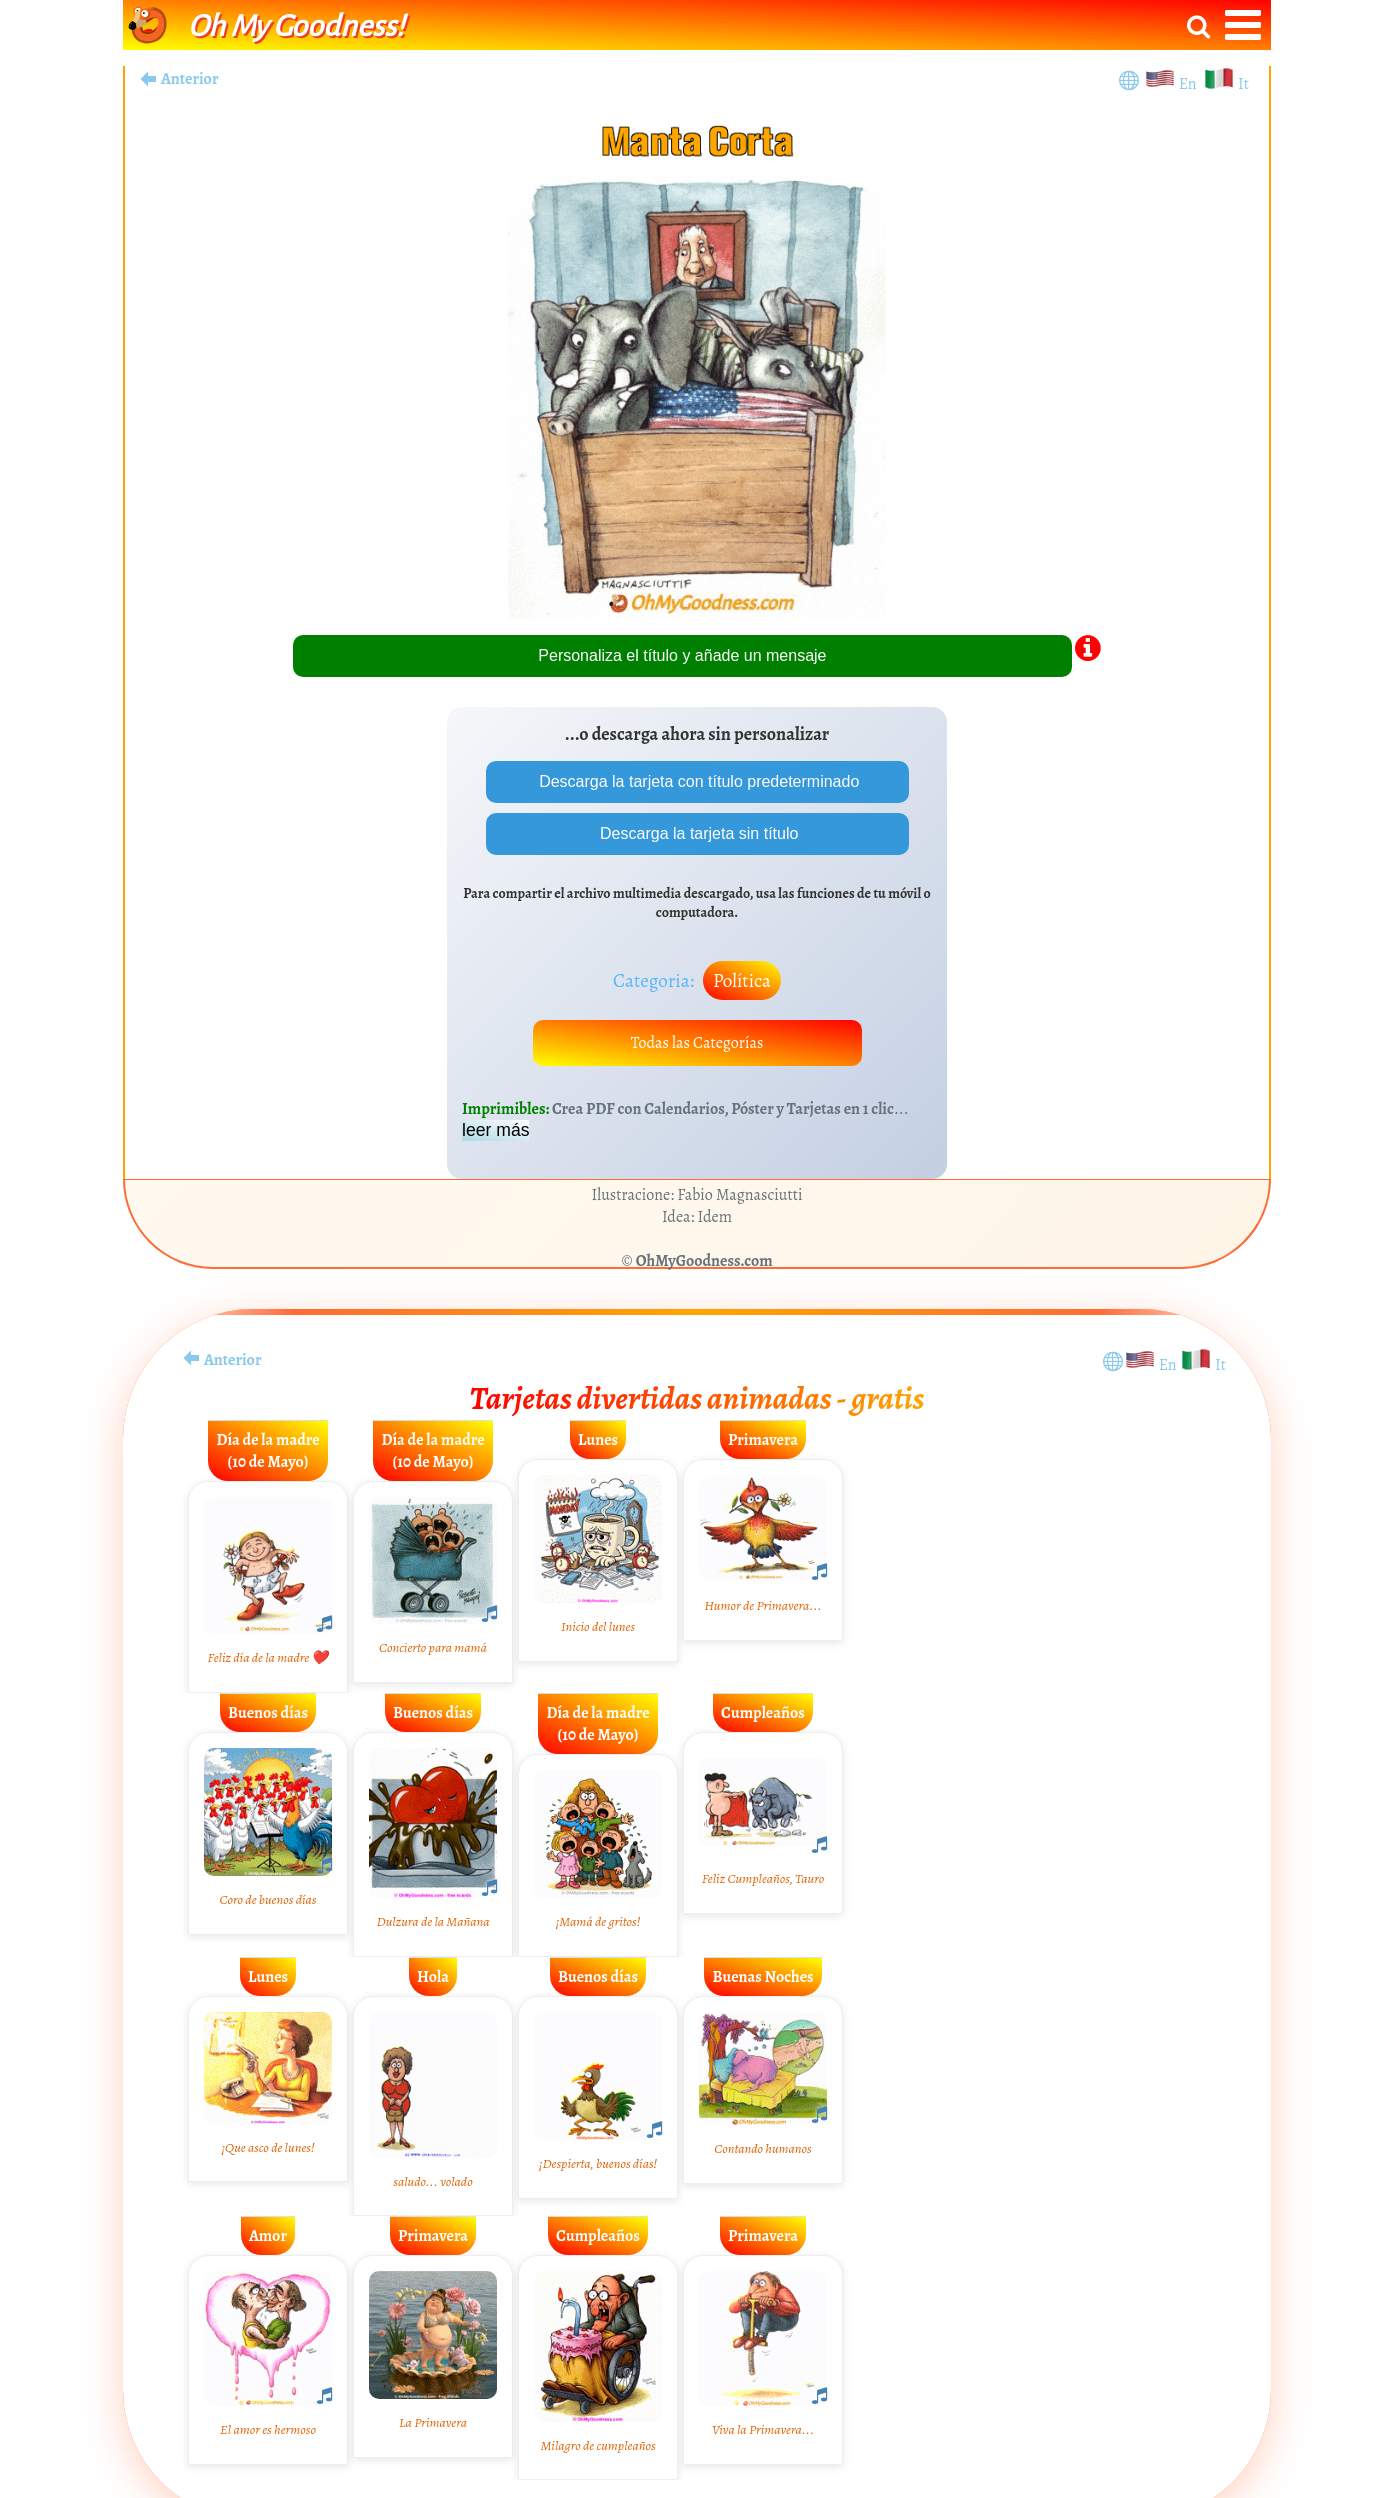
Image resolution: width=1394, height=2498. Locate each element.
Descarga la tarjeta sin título (697, 833)
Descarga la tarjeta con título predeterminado (697, 781)
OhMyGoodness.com (704, 1261)
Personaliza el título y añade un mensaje (682, 655)
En (1191, 84)
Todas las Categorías (697, 1043)
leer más (495, 1130)
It (1243, 84)
